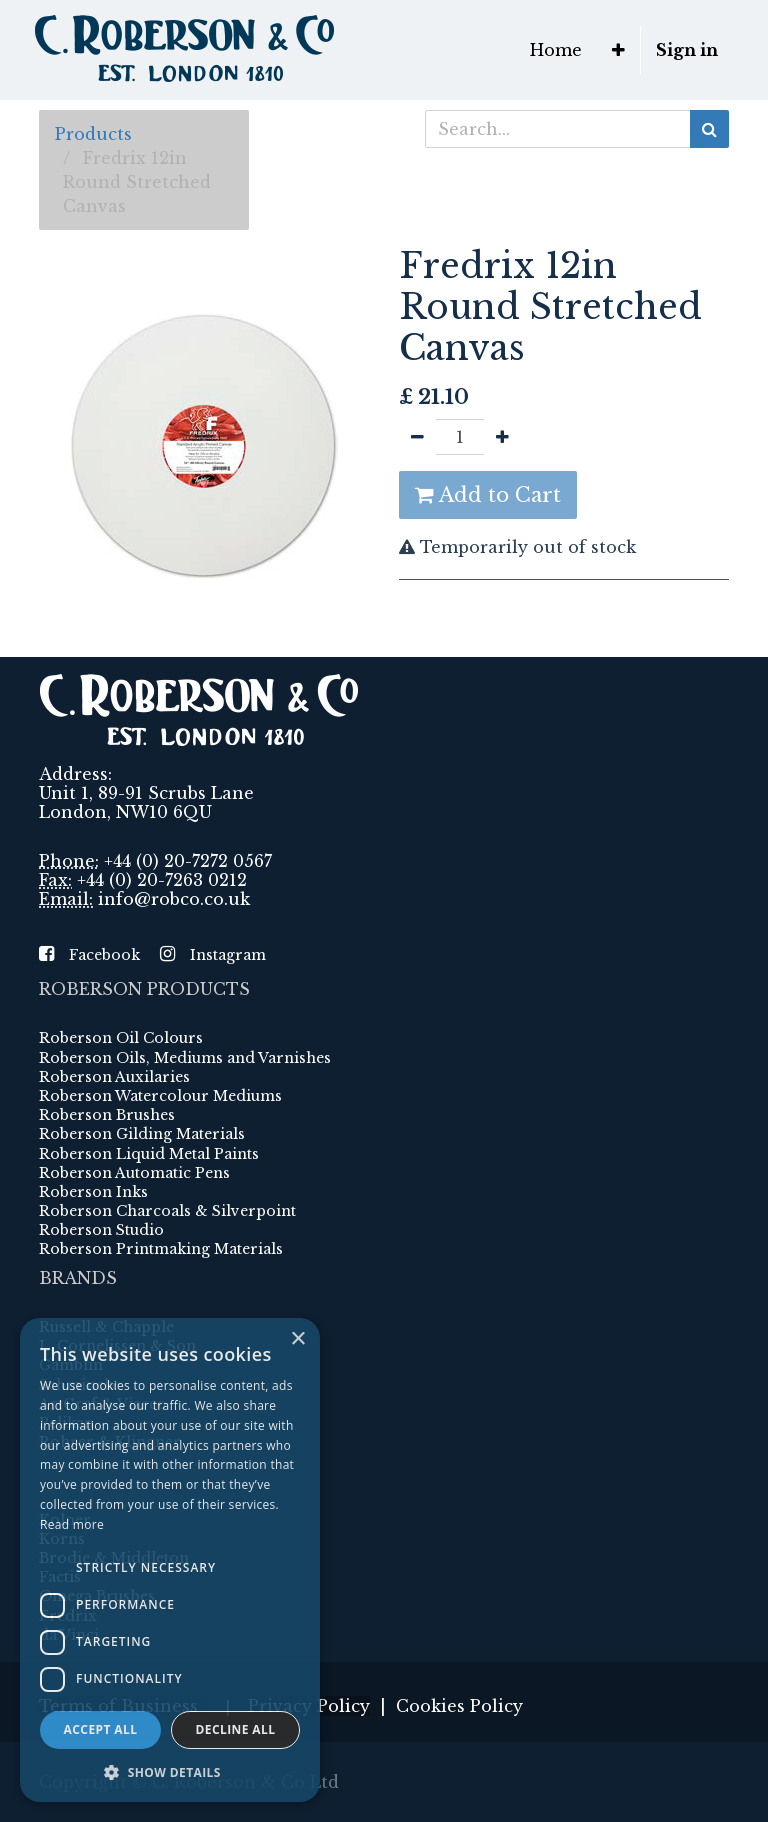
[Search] (709, 129)
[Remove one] (417, 437)
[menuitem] (556, 50)
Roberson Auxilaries (114, 1077)
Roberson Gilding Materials (142, 1134)
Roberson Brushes (107, 1115)
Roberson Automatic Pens (134, 1173)
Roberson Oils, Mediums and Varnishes (185, 1058)
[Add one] (502, 437)
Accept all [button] (101, 1729)
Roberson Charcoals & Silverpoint (167, 1211)
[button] (618, 50)
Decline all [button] (236, 1729)
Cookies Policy (459, 1706)
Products (93, 134)
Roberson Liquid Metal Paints (149, 1154)
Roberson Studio (101, 1230)
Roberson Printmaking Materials (161, 1249)
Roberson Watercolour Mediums (160, 1096)
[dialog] (170, 1560)
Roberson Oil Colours (121, 1038)
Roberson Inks (93, 1192)
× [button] (297, 1339)
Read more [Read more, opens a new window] (72, 1524)
